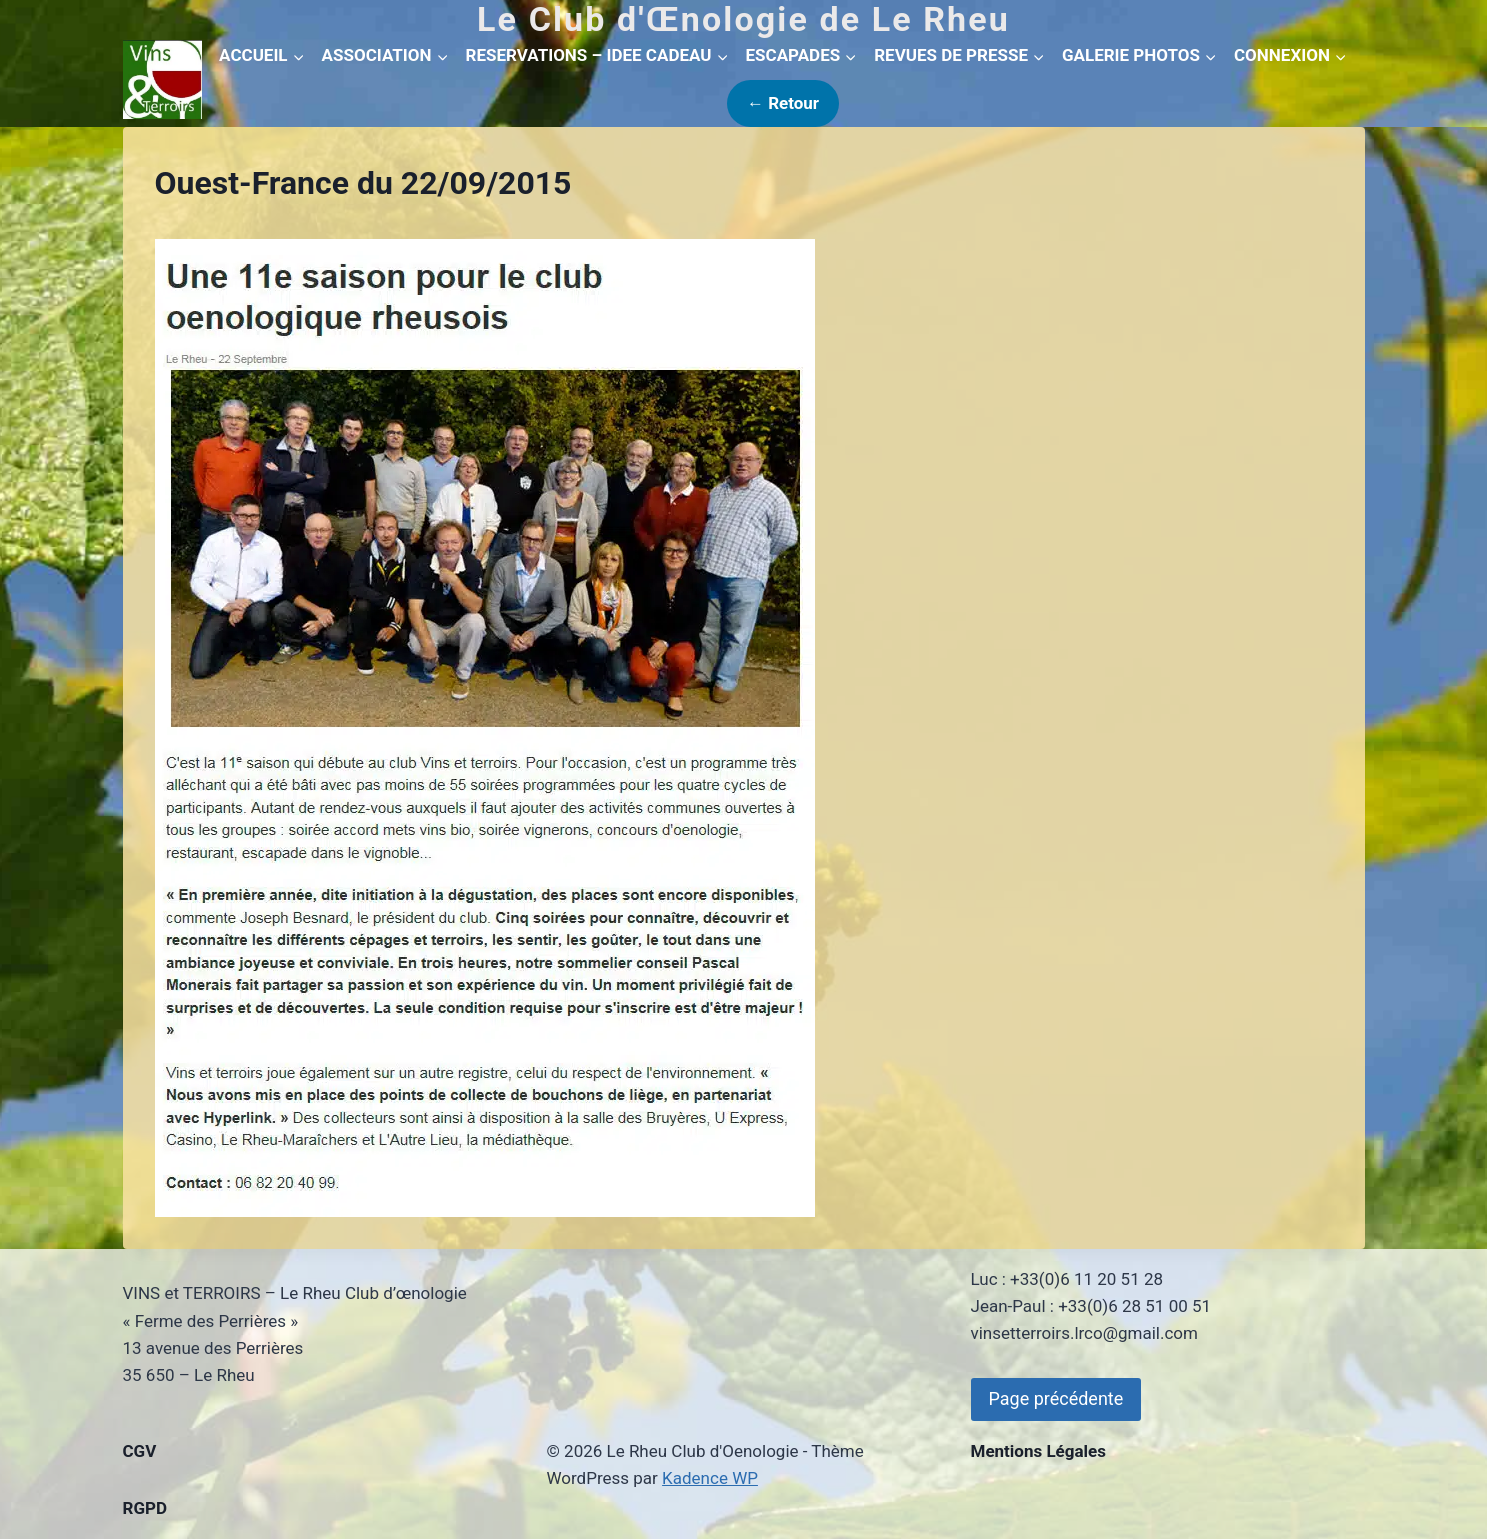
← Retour (783, 103)
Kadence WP (710, 1478)
